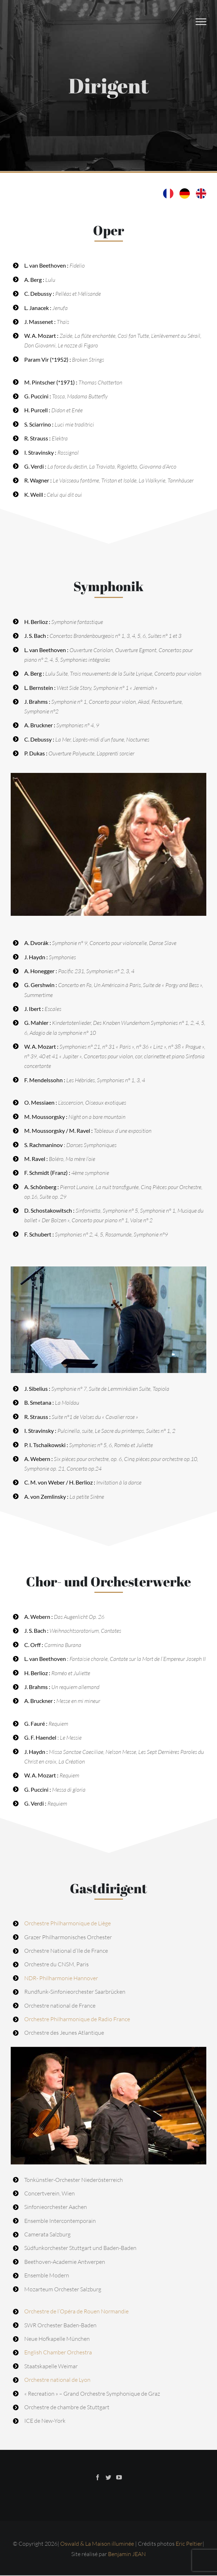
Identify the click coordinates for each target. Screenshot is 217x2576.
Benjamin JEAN (127, 2553)
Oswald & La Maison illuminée (97, 2543)
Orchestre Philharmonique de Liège (67, 1923)
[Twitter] (108, 2477)
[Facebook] (97, 2477)
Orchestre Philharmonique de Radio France (77, 2019)
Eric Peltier (189, 2543)
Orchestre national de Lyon (57, 2379)
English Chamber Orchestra (58, 2352)
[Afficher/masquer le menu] (201, 22)
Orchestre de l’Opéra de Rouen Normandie (76, 2311)
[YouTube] (119, 2477)
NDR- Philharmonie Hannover (61, 1978)
